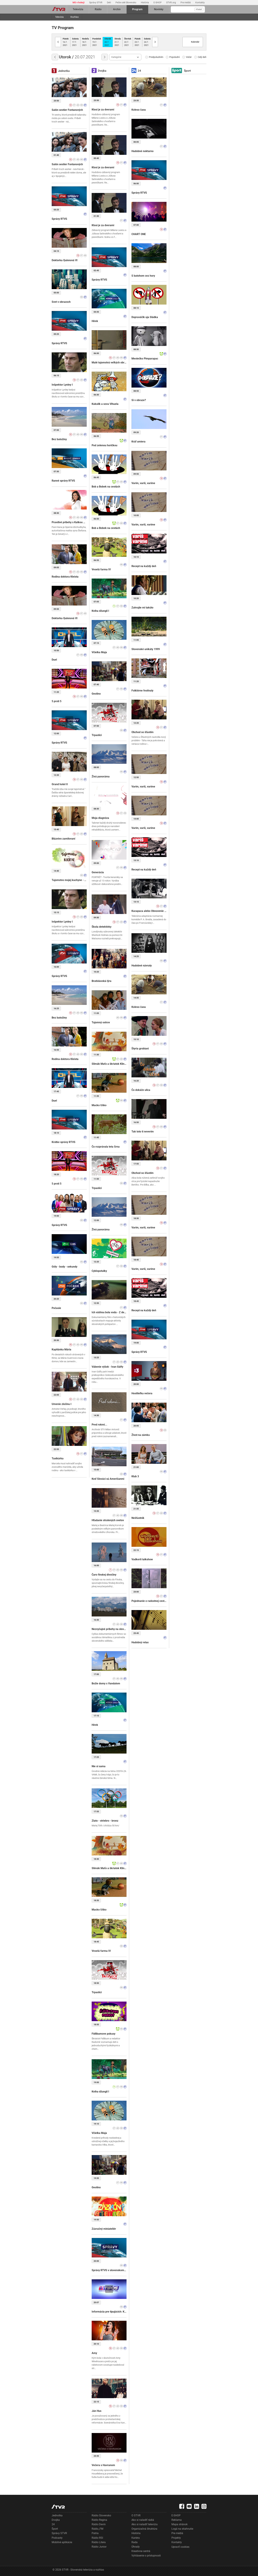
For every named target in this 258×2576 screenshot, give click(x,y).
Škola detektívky (101, 926)
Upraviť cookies (180, 2546)
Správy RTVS (59, 218)
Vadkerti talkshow (142, 1559)
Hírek (95, 321)
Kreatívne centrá (140, 2551)
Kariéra (135, 2537)
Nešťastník (137, 1517)
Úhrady (135, 2546)
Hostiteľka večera (141, 1393)
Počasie (56, 1308)
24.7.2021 (147, 41)
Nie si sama (98, 1766)
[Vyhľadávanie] (188, 9)
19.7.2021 (96, 41)
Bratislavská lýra (101, 981)
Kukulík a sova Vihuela (105, 403)
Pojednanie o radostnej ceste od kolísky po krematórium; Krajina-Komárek (149, 1601)
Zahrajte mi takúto (142, 607)
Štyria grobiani (140, 1048)
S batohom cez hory (143, 275)
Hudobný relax (140, 1642)
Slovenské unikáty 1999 (145, 649)
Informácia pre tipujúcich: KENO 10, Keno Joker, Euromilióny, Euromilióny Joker (109, 2311)
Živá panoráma (101, 776)
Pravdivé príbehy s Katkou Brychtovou (69, 522)
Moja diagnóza (100, 817)
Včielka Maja (99, 652)
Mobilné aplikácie (62, 2542)
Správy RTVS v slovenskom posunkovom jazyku (109, 2270)
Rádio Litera (99, 2542)
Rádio (98, 9)
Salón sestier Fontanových (67, 109)
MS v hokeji (79, 2)
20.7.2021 (107, 41)
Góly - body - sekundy (64, 1266)
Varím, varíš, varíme (143, 483)
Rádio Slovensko (101, 2515)
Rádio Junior (99, 2546)
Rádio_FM (97, 2528)
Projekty (176, 2537)
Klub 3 (135, 1476)
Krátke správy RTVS (63, 1142)
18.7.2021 (85, 41)
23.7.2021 (138, 41)
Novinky (158, 9)
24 (53, 2524)
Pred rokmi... (99, 1424)
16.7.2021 (66, 41)
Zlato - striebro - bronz (105, 1820)
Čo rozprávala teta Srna (106, 1146)
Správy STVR (96, 2)
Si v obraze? (138, 400)
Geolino (96, 693)
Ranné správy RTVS (63, 480)
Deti (109, 2)
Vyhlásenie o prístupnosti (146, 2555)
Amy (94, 2353)
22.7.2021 (127, 41)
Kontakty (200, 2)
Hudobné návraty (141, 965)
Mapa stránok (179, 2524)
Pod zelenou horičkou (104, 445)
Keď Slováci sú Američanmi (108, 1478)
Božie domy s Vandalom (106, 1683)
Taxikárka (58, 1458)
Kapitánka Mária (61, 1349)
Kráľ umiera (138, 441)
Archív (117, 9)
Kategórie (117, 57)
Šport (55, 2528)
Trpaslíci (97, 735)
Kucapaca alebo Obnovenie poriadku (149, 911)
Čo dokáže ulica (140, 1090)
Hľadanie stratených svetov (108, 1520)
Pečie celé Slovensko (126, 2)
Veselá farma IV (101, 569)
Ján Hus (96, 2410)
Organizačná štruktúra (144, 2528)
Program (137, 9)
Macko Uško (99, 1105)
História (145, 2)
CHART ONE (138, 234)
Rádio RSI (97, 2537)
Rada (134, 2542)
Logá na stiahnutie (182, 2528)
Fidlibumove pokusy (103, 2033)
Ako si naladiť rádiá (142, 2519)
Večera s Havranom (103, 2465)
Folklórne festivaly (142, 690)
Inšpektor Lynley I (62, 384)
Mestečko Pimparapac (144, 358)
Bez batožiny (59, 439)
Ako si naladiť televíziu (144, 2524)
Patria (95, 2533)
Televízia (78, 9)
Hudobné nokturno (142, 151)
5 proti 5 (56, 701)
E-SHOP (158, 2)
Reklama (176, 2519)
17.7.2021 (75, 41)
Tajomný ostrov (101, 1022)
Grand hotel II (60, 784)
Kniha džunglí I (100, 610)
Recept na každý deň (143, 566)
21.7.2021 (118, 41)
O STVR (136, 2515)
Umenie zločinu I (61, 1404)
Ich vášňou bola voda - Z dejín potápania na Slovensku (109, 1312)
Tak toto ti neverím (142, 1131)
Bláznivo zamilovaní (63, 838)
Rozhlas (74, 17)
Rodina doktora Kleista (65, 576)
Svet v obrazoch (61, 301)
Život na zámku (140, 1434)
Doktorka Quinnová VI (64, 260)
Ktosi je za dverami (103, 109)
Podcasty (57, 2537)
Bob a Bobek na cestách (106, 486)
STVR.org (171, 2)
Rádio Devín (99, 2524)
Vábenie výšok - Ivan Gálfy (107, 1366)
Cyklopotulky (99, 1270)
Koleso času (138, 109)
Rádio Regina (99, 2519)
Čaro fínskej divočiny (104, 1574)
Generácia (98, 872)
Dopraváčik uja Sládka (144, 317)
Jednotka (57, 2515)
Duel (54, 659)
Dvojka (56, 2519)
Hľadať (199, 9)
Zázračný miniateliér (104, 2228)
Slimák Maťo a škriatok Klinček (109, 1063)
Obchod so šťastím (142, 732)
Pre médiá (186, 2)
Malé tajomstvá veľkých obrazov (109, 362)
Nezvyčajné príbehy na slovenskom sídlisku (109, 1629)
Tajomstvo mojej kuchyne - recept (69, 880)
